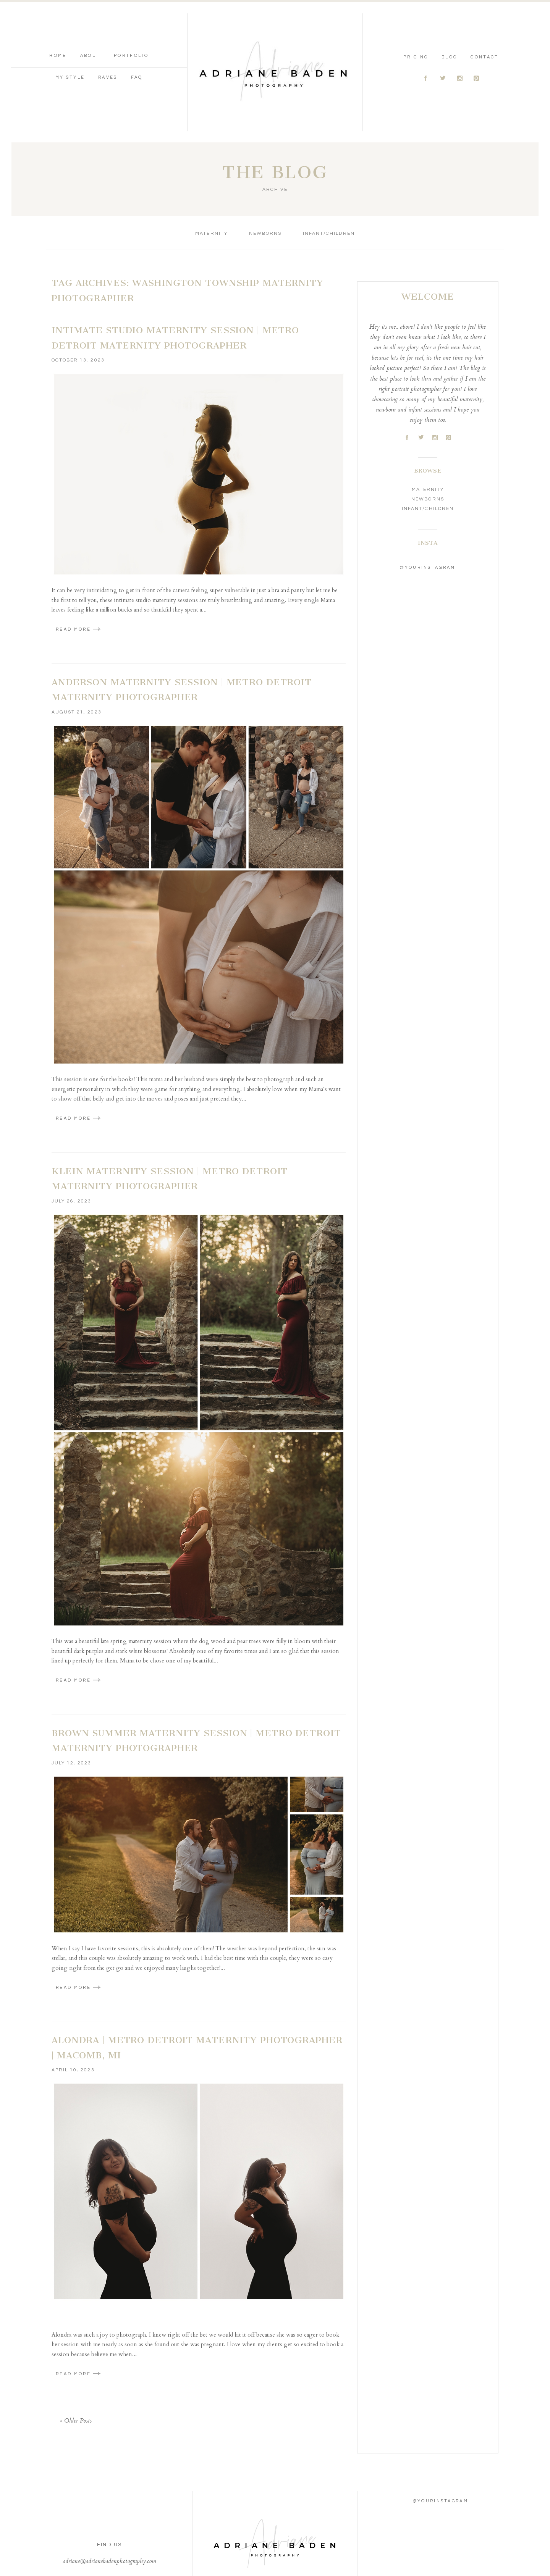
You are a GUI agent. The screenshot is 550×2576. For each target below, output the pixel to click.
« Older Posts (76, 2340)
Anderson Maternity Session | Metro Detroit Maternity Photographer (182, 609)
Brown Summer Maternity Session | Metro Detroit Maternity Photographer (196, 1660)
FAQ (137, 37)
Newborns (265, 152)
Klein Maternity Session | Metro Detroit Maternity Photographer (170, 1098)
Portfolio (131, 15)
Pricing (415, 17)
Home (57, 15)
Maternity (211, 152)
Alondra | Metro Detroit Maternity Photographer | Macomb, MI (197, 1967)
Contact (484, 17)
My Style (70, 37)
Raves (108, 37)
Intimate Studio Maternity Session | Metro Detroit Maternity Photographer (175, 257)
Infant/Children (329, 152)
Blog (449, 17)
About (90, 15)
